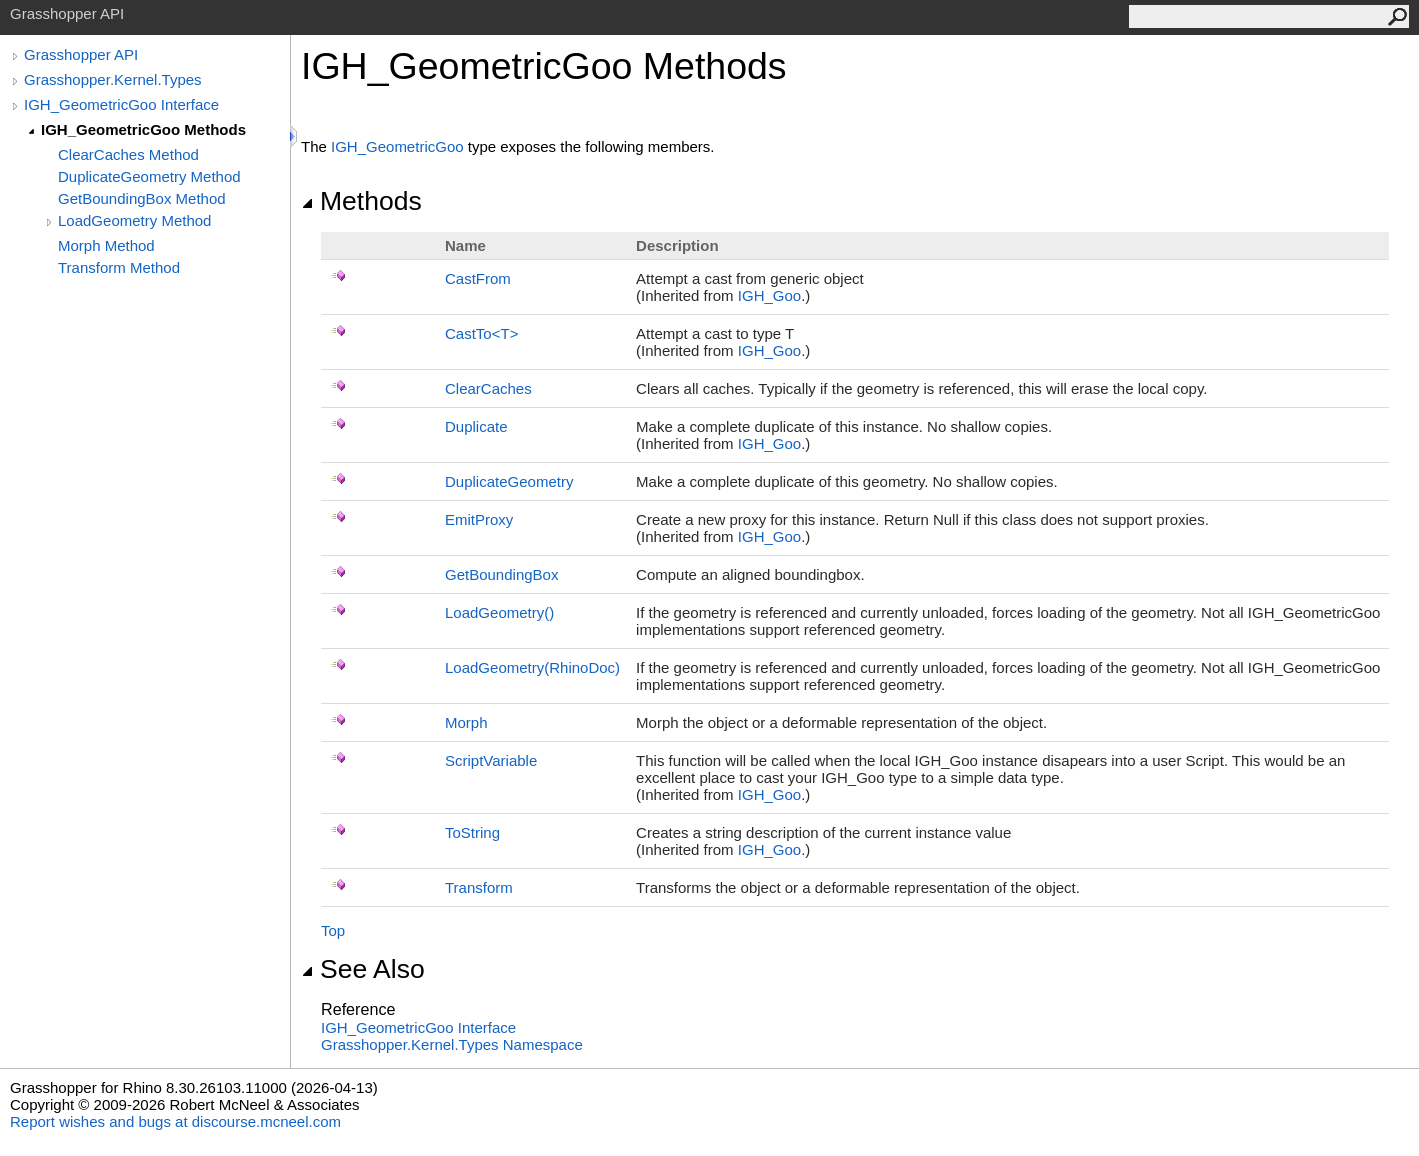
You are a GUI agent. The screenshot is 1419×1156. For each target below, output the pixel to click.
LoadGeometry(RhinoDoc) (532, 667)
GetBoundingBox (501, 574)
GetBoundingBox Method (142, 198)
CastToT (481, 333)
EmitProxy (479, 519)
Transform (479, 887)
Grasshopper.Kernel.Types (113, 79)
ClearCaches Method (128, 154)
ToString (472, 832)
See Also (363, 969)
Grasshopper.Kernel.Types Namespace (452, 1044)
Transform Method (119, 267)
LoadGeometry (499, 612)
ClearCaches (488, 388)
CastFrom (478, 278)
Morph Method (106, 245)
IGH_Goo (769, 295)
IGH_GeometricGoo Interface (121, 104)
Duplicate (476, 426)
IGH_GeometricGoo (397, 146)
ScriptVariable (491, 760)
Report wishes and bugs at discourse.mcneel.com (175, 1121)
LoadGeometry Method (134, 220)
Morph (466, 722)
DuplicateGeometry (509, 481)
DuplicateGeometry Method (149, 176)
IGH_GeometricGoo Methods (143, 129)
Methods (361, 201)
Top (333, 930)
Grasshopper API (81, 54)
